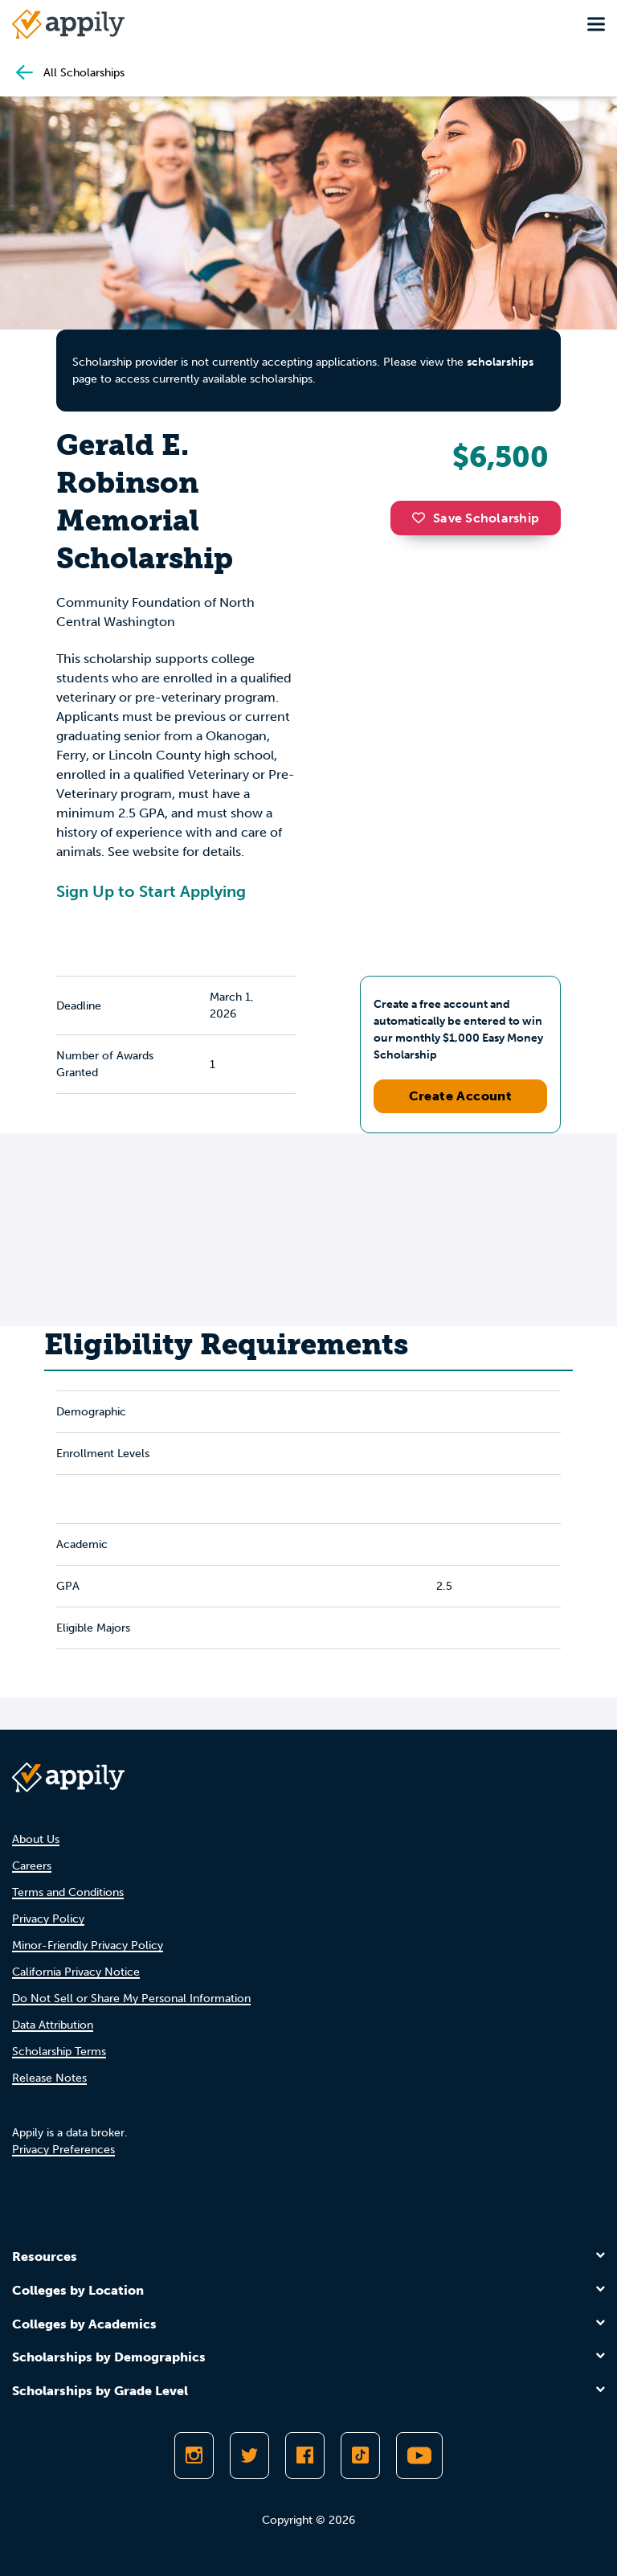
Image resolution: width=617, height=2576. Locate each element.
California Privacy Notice (76, 1972)
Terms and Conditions (68, 1892)
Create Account (461, 1096)
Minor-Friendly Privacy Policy (87, 1945)
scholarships (500, 362)
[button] (422, 517)
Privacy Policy (48, 1919)
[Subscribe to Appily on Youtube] (419, 2455)
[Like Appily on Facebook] (305, 2455)
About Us (35, 1839)
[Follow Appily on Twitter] (249, 2455)
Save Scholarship (475, 518)
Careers (31, 1866)
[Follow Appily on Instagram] (194, 2455)
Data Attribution (52, 2025)
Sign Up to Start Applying (151, 891)
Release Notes (49, 2078)
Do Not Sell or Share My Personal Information (131, 1998)
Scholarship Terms (59, 2051)
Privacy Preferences (63, 2149)
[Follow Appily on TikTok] (360, 2455)
